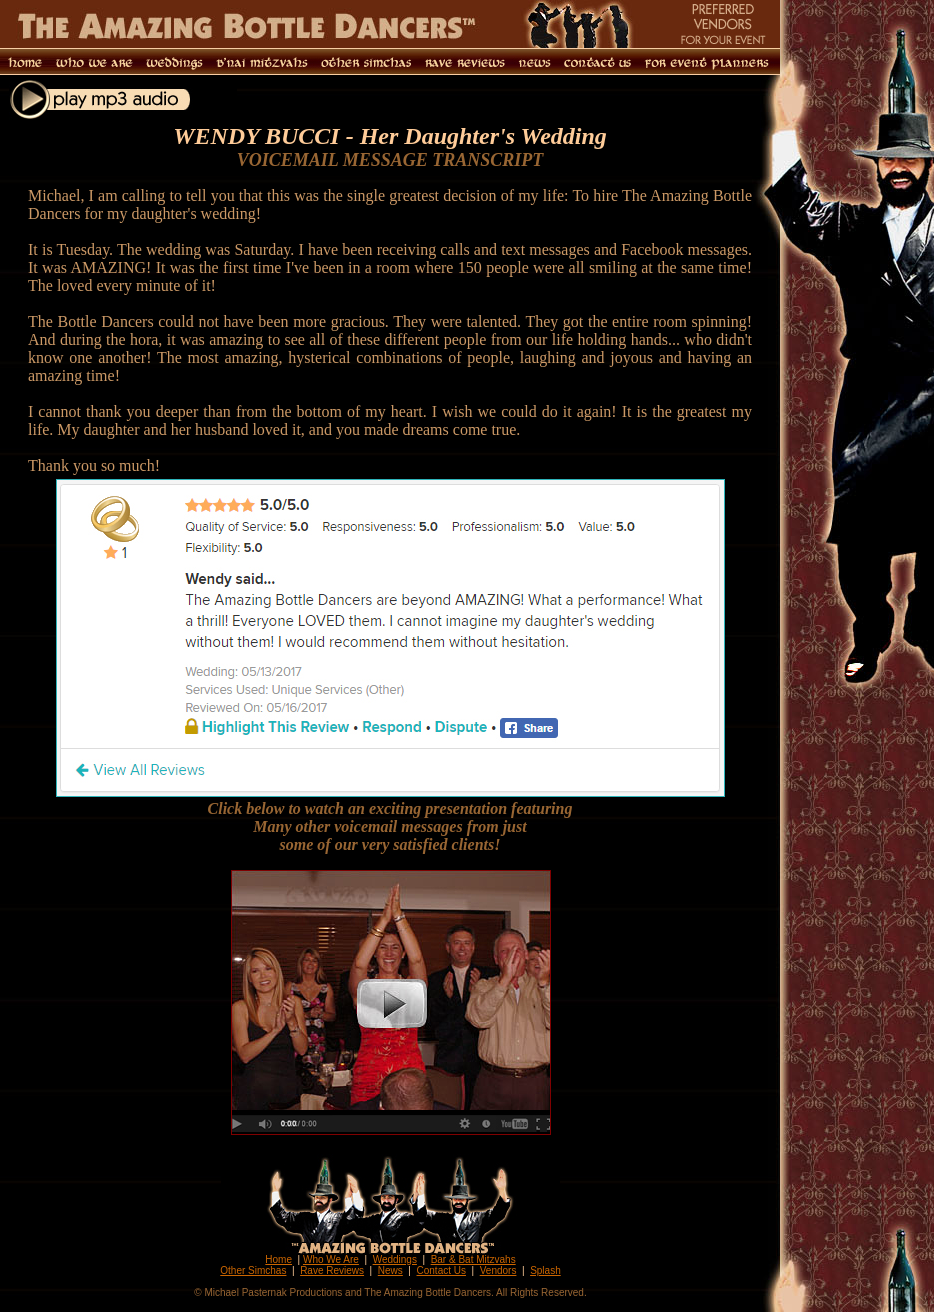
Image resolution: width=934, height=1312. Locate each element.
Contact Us (441, 1270)
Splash (545, 1270)
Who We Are (331, 1259)
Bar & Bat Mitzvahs (473, 1259)
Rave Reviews (332, 1270)
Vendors (498, 1270)
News (390, 1270)
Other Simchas (253, 1270)
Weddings (395, 1259)
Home (278, 1259)
